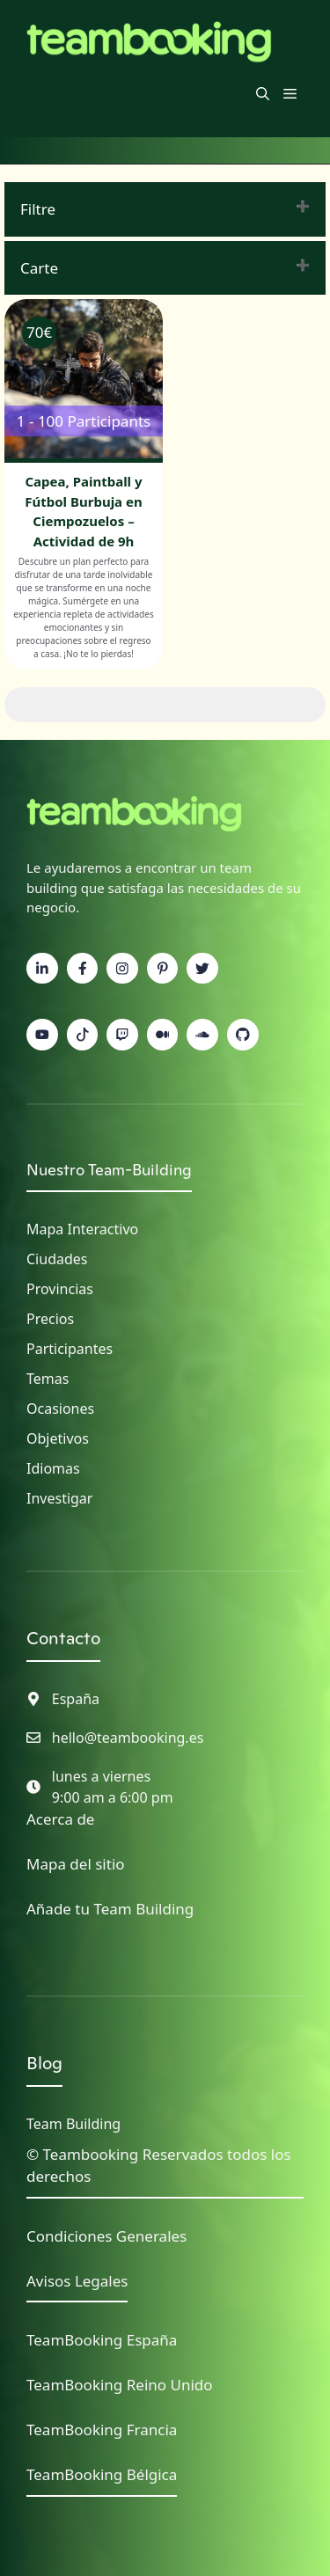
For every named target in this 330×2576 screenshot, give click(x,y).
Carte (39, 268)
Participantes (69, 1348)
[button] (262, 93)
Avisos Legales (77, 2281)
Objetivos (57, 1438)
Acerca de (60, 1819)
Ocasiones (60, 1408)
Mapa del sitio (75, 1864)
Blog (44, 2063)
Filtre (37, 209)
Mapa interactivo (82, 1229)
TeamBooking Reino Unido (119, 2385)
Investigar (59, 1498)
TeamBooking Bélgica (101, 2474)
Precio (46, 1318)
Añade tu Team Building (110, 1909)
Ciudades (56, 1259)
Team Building (73, 2123)
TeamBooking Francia (101, 2429)
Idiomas (53, 1468)
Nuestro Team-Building (109, 1170)
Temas (47, 1378)
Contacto (63, 1638)
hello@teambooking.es (128, 1737)
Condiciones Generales (106, 2236)
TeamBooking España (101, 2340)
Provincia (56, 1289)
